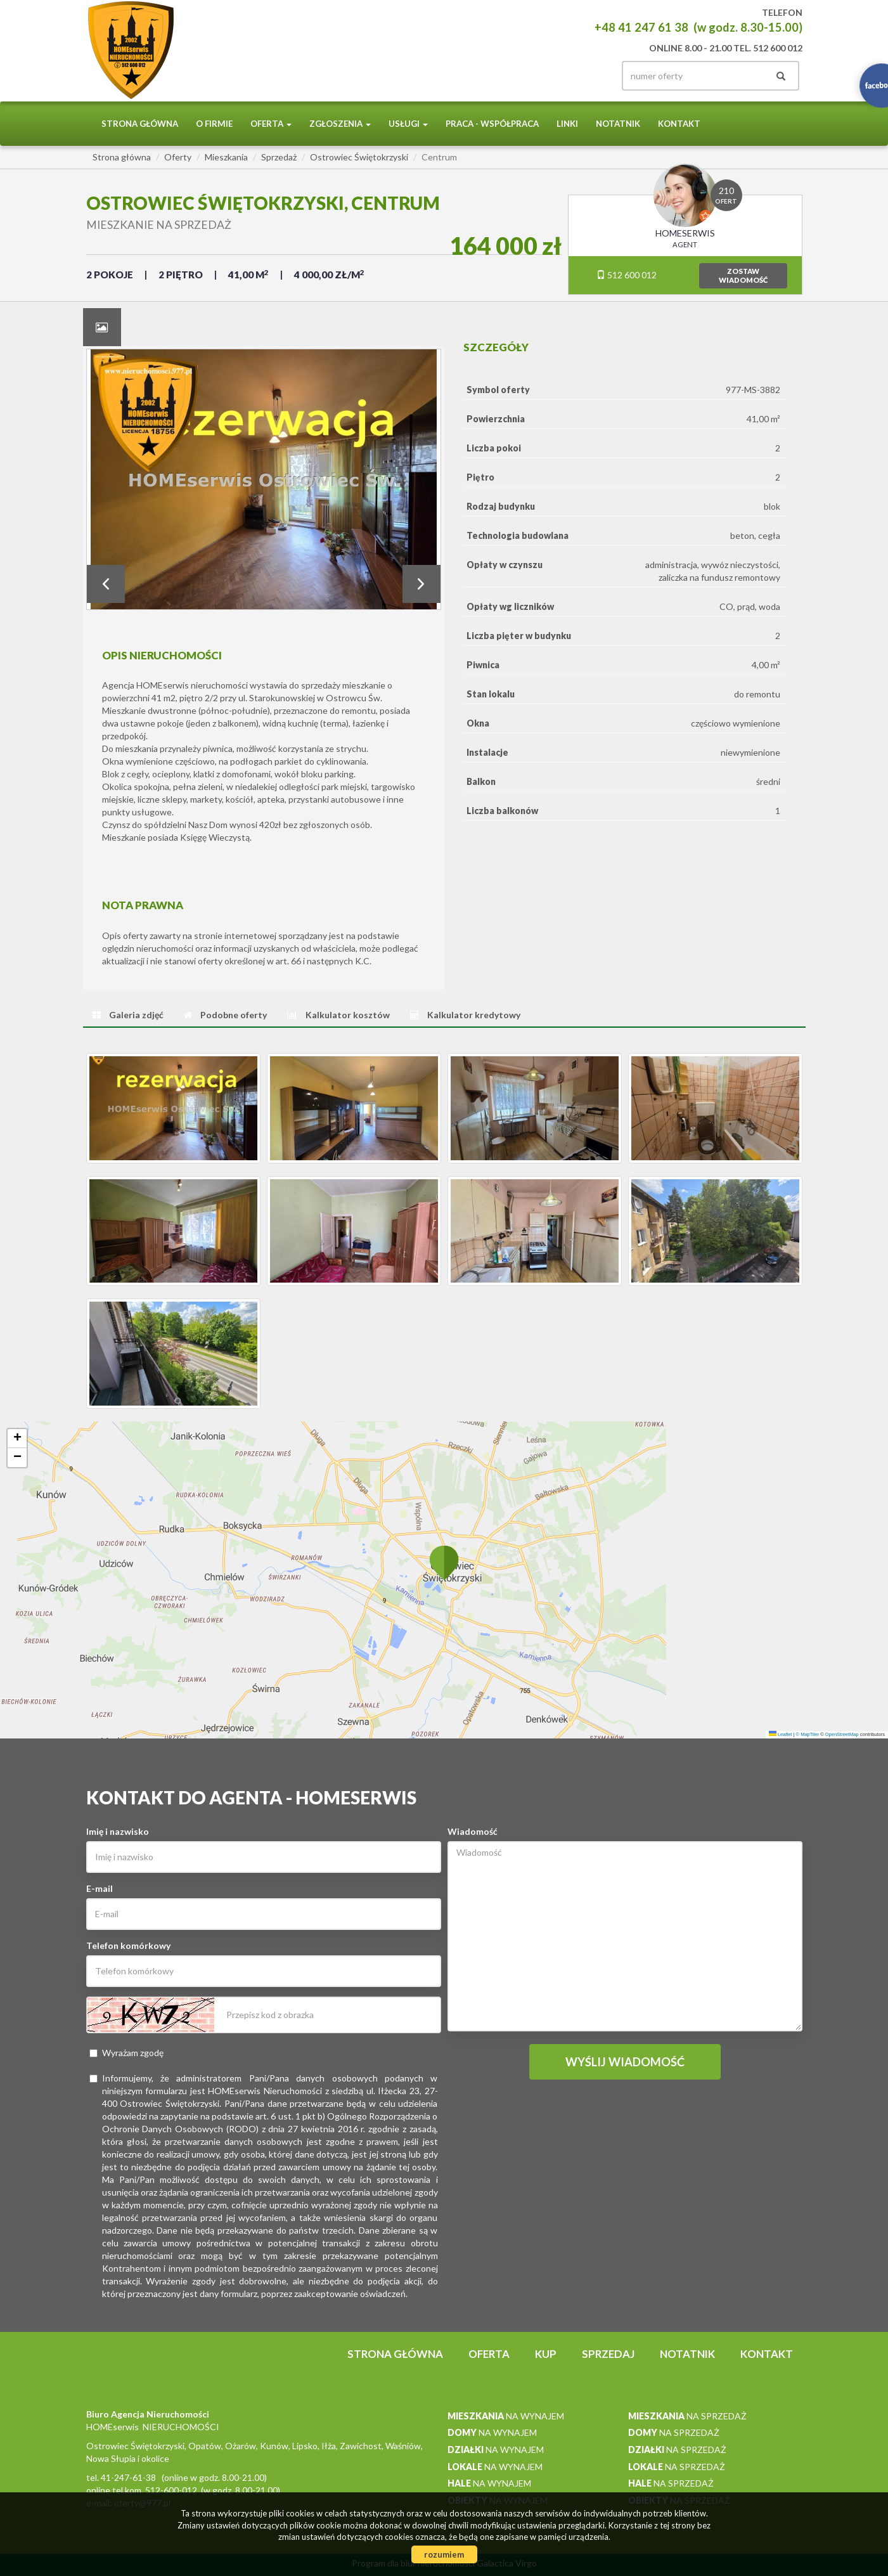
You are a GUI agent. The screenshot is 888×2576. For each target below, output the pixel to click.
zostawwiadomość (743, 275)
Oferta (489, 2353)
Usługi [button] (408, 124)
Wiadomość (472, 1831)
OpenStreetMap (842, 1734)
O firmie (214, 124)
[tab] (102, 327)
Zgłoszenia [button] (340, 124)
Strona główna (139, 124)
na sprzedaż (687, 2416)
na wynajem (505, 2416)
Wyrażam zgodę (126, 2052)
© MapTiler (808, 1734)
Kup (546, 2353)
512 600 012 (626, 274)
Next (421, 584)
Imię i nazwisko (117, 1831)
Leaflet (780, 1734)
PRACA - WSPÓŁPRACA (492, 124)
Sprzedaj (608, 2353)
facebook (588, 76)
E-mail (99, 1888)
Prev (106, 584)
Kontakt (679, 124)
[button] (444, 1562)
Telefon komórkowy (128, 1945)
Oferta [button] (271, 124)
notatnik (618, 124)
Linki (567, 124)
